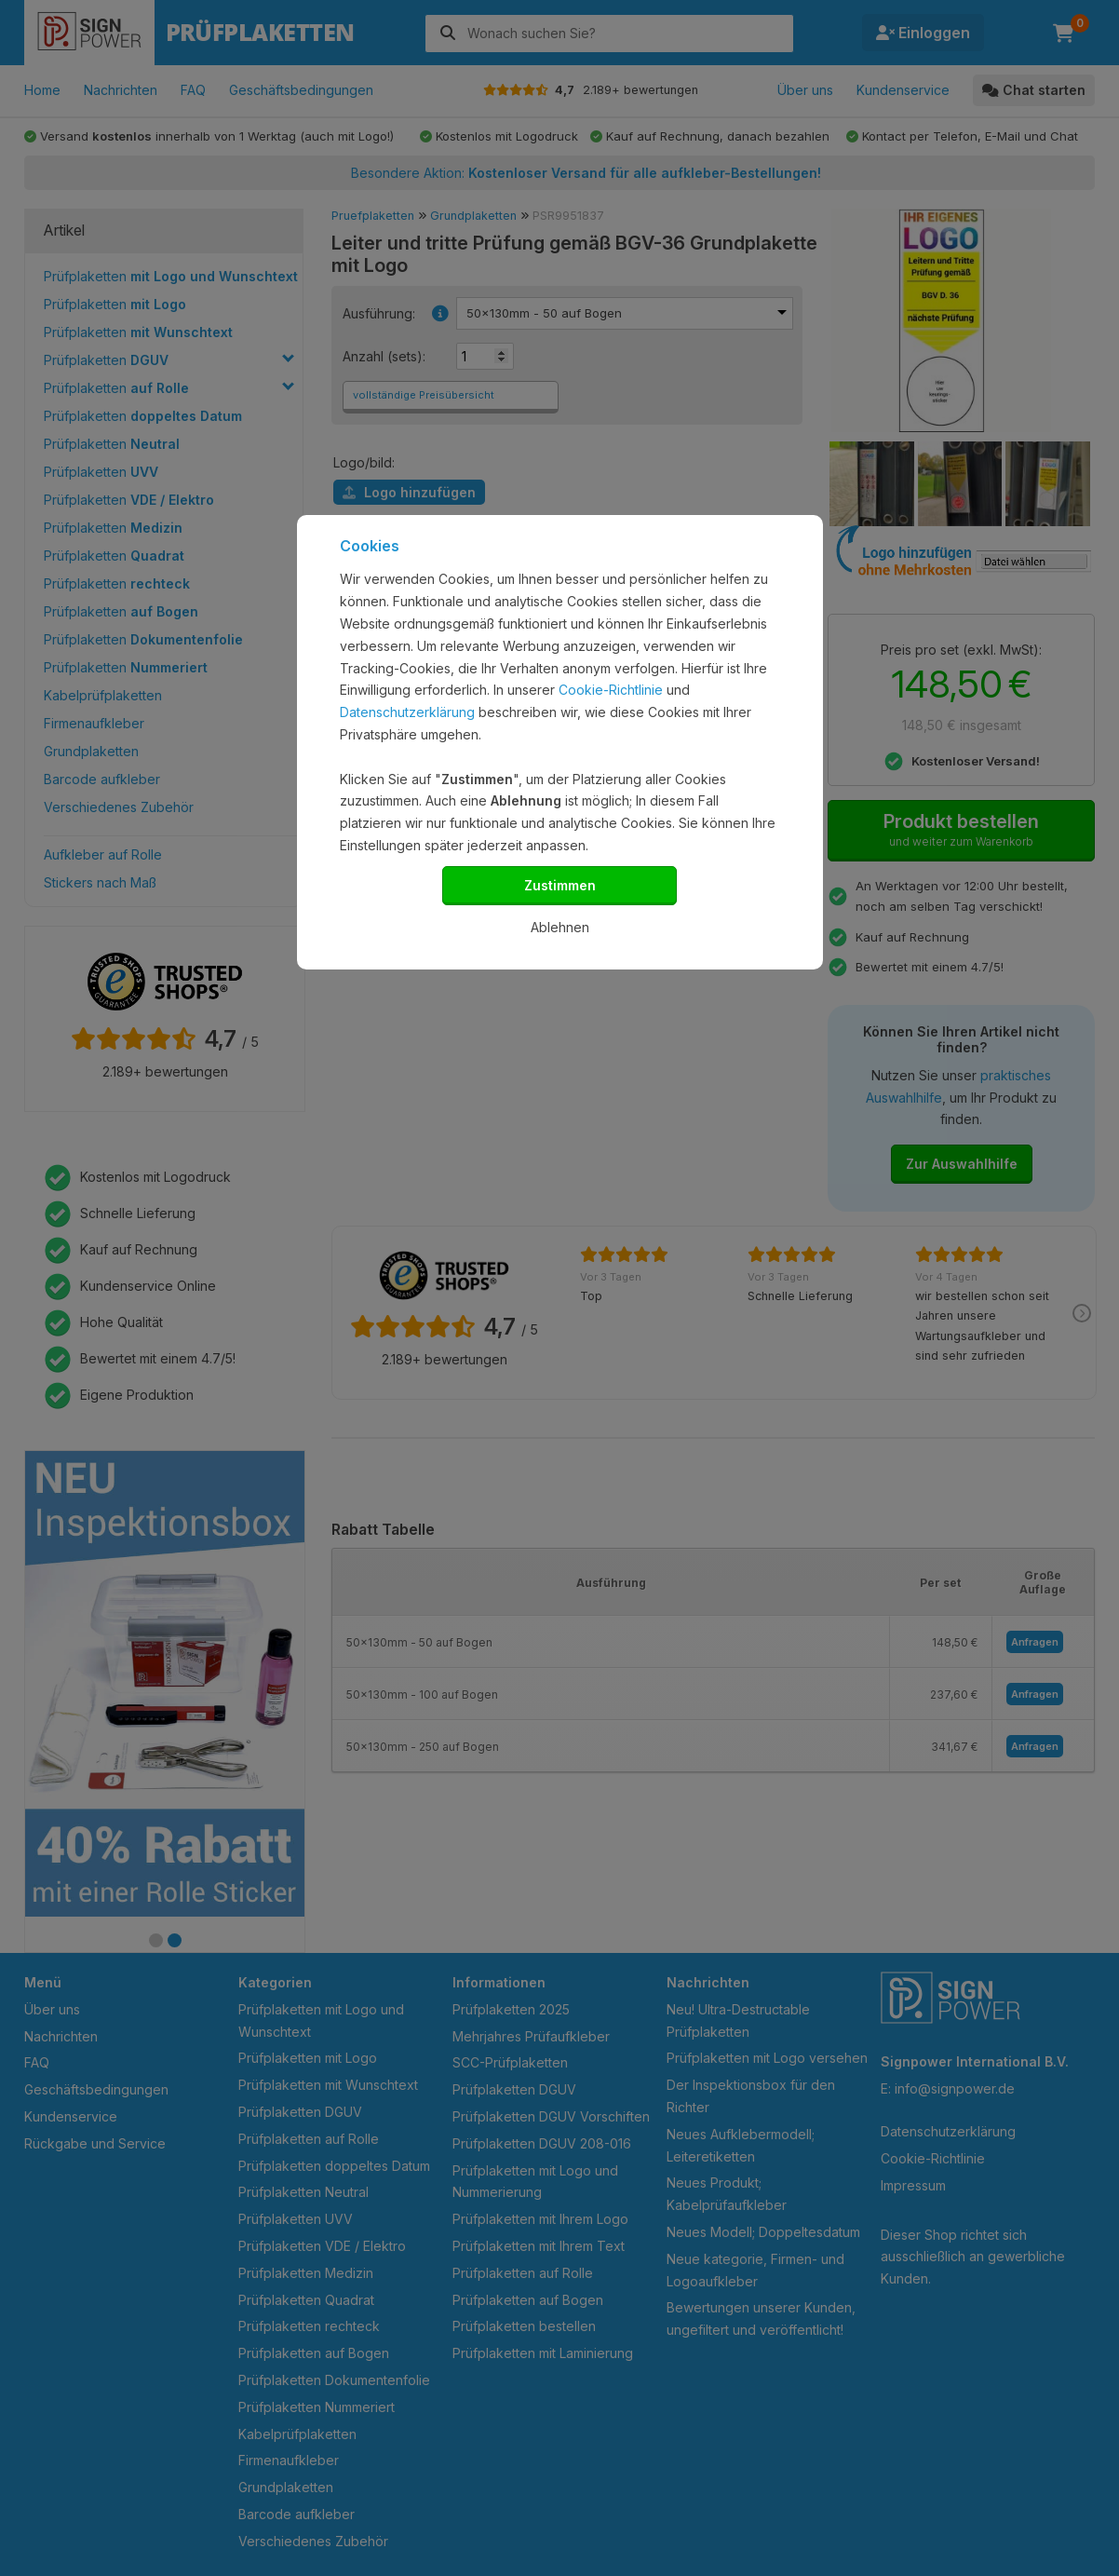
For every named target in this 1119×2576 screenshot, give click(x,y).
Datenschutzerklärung (407, 712)
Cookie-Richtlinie (611, 690)
